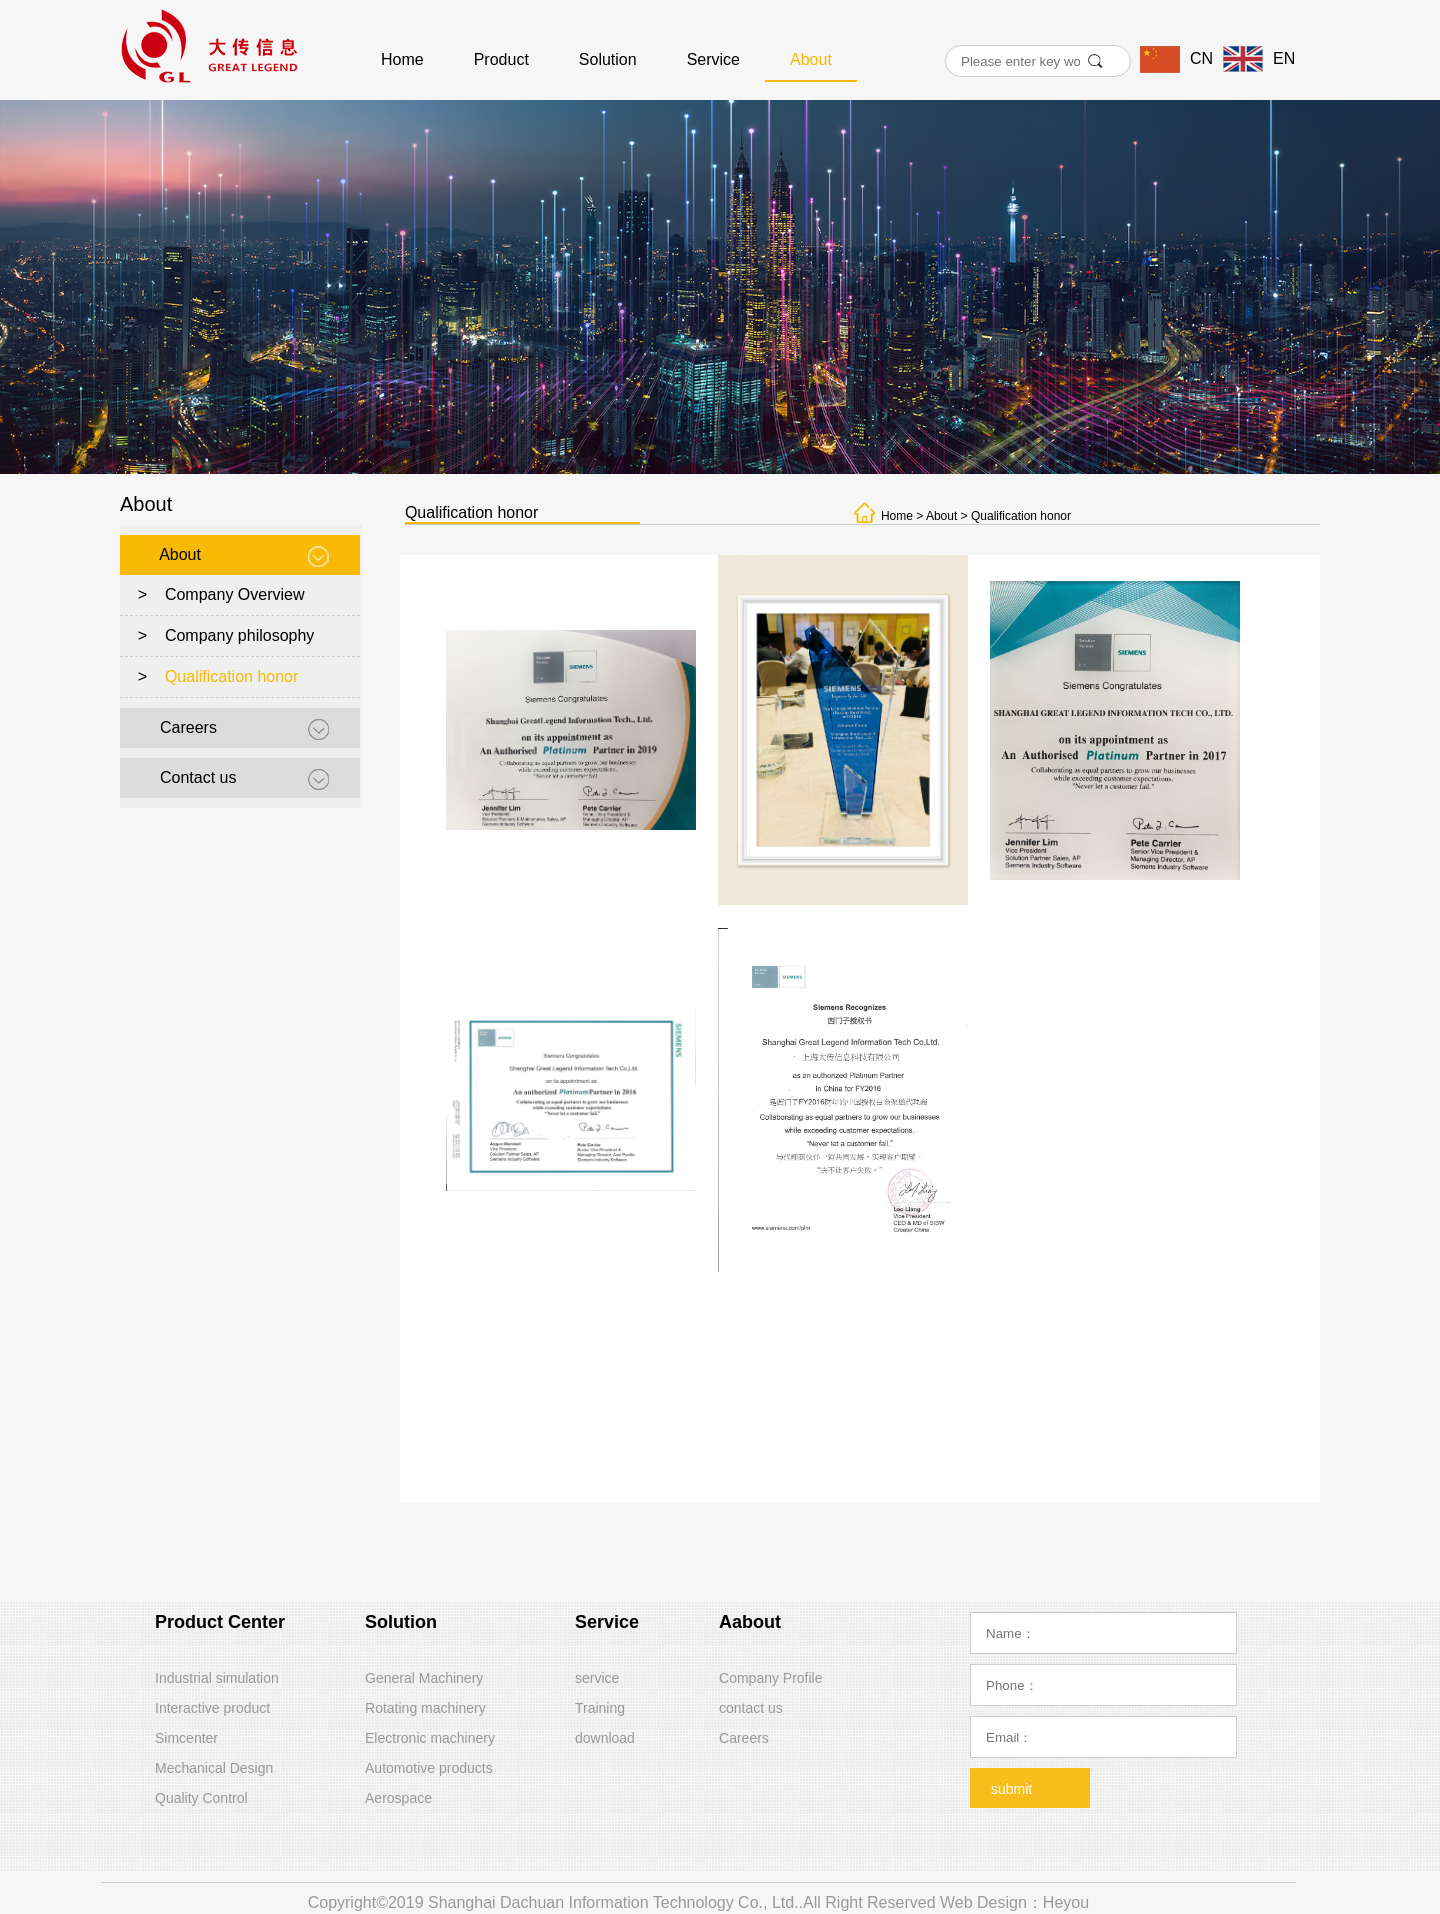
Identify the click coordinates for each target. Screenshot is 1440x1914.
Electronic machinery (430, 1738)
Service (713, 59)
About (811, 59)
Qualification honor (231, 676)
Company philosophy (239, 635)
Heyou (1066, 1902)
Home (402, 59)
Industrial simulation (217, 1678)
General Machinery (424, 1678)
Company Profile (771, 1678)
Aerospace (398, 1798)
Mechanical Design (214, 1768)
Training (600, 1708)
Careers (188, 727)
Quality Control (201, 1798)
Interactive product (212, 1708)
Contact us (198, 777)
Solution (608, 59)
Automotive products (429, 1768)
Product (501, 59)
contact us (751, 1708)
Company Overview (235, 594)
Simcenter (186, 1738)
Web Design (983, 1902)
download (605, 1738)
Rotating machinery (425, 1708)
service (597, 1678)
